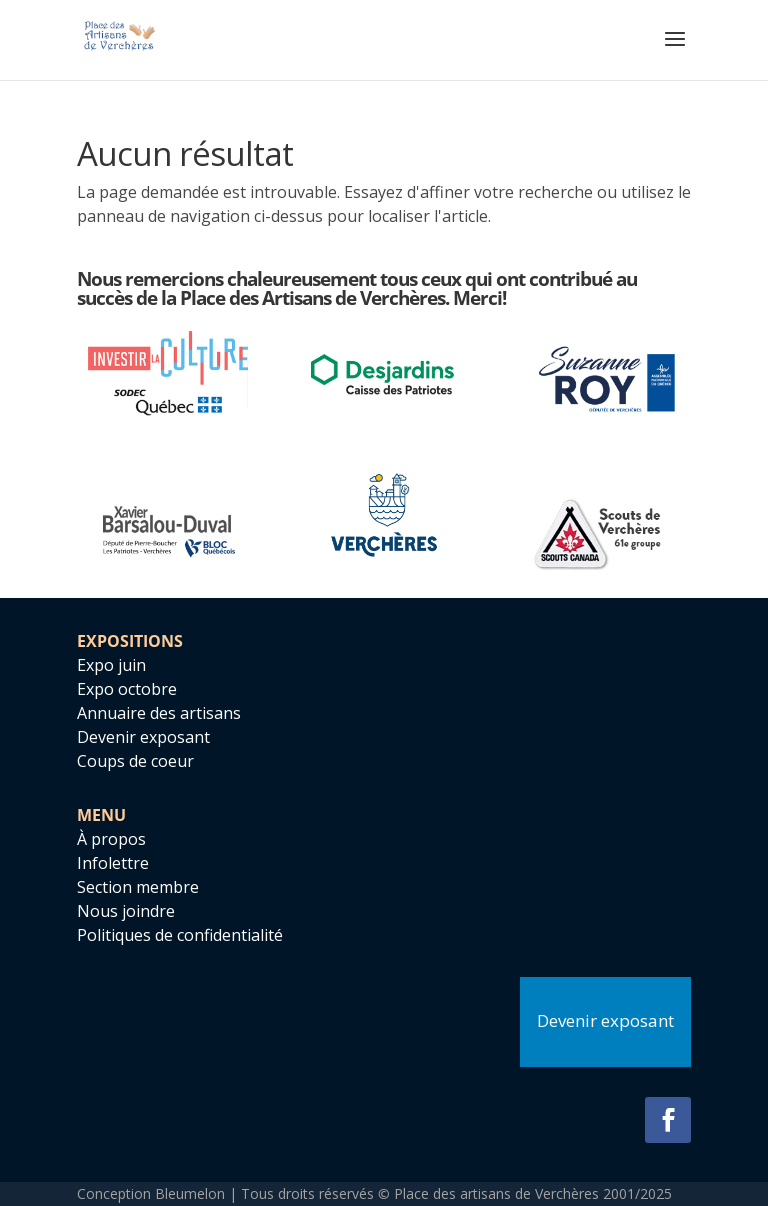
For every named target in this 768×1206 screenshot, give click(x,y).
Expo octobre (127, 689)
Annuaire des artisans (159, 713)
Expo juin (111, 665)
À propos (111, 839)
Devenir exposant (143, 737)
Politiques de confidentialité (180, 935)
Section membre (138, 887)
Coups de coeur (135, 761)
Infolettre (113, 863)
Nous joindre (126, 911)
